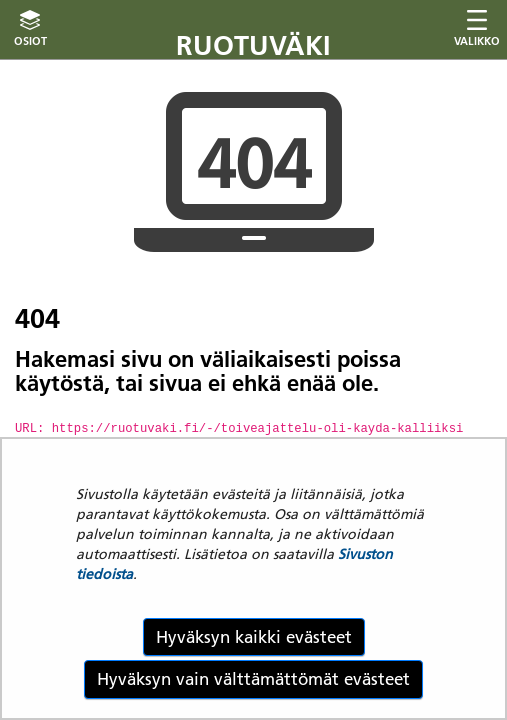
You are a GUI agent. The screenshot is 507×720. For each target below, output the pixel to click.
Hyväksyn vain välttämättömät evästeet (253, 679)
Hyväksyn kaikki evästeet (254, 637)
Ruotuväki (253, 45)
